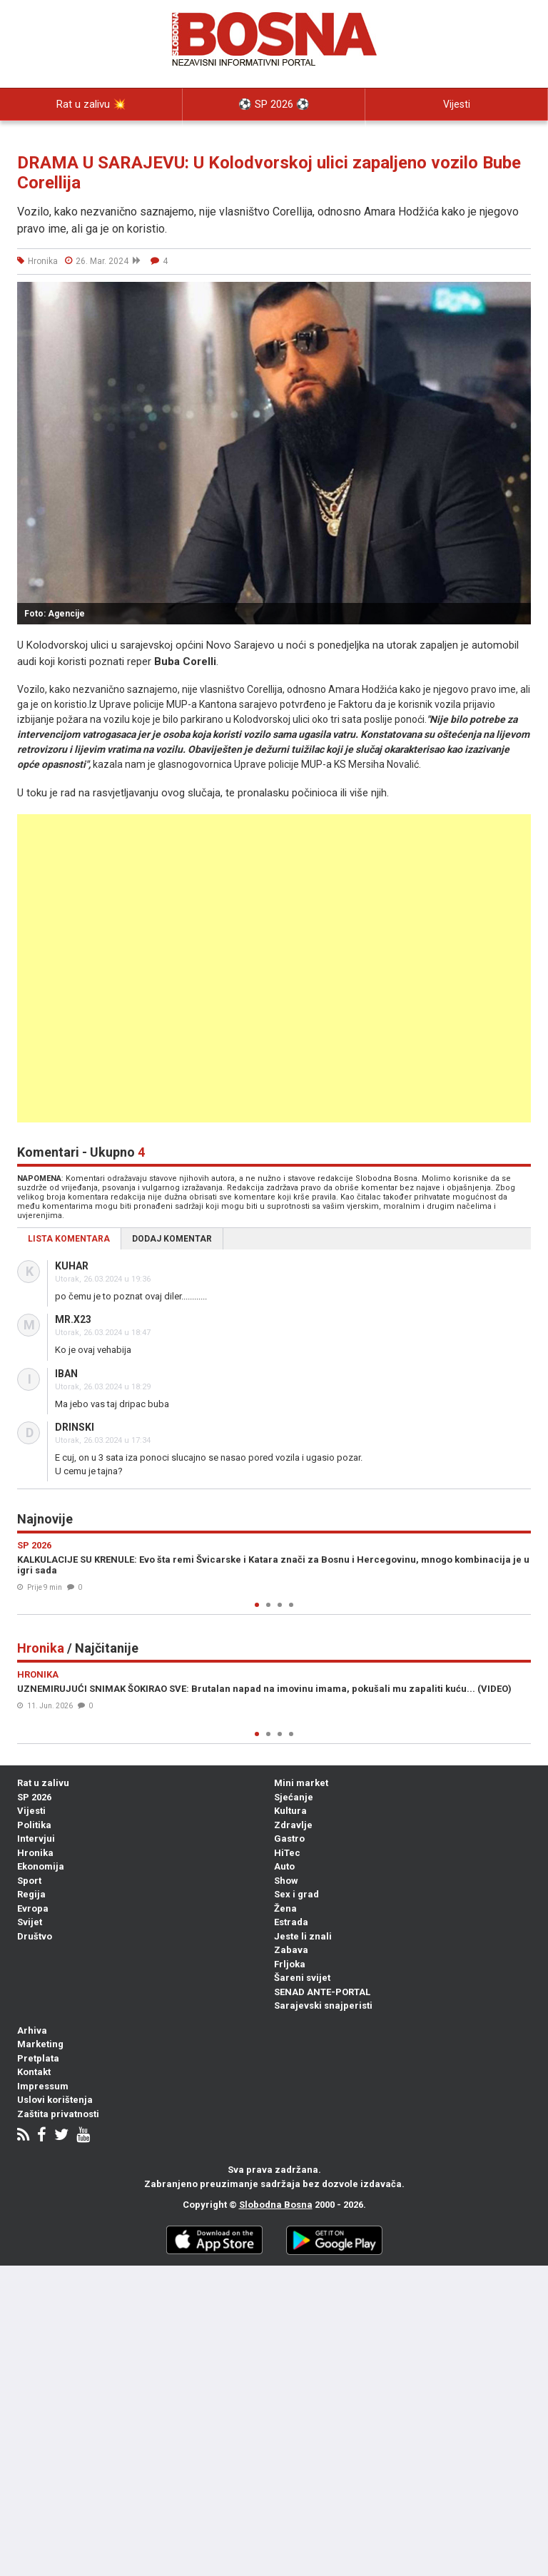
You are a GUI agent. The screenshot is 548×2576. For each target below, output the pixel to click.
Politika (91, 136)
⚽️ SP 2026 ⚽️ (274, 104)
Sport (29, 1880)
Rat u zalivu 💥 (91, 104)
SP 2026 (34, 1797)
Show (286, 1880)
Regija (31, 1894)
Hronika (35, 1852)
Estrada (291, 1922)
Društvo (34, 1936)
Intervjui (36, 1838)
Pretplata (38, 2058)
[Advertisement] (274, 968)
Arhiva (32, 2030)
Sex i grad (296, 1894)
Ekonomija (40, 1866)
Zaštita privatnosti (58, 2114)
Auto (284, 1866)
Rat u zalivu (43, 1783)
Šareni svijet (302, 1977)
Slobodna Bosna (276, 2204)
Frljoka (289, 1964)
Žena (285, 1908)
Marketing (40, 2044)
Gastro (289, 1838)
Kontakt (34, 2072)
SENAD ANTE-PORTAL (322, 1992)
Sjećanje (293, 1797)
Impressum (42, 2086)
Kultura (290, 1810)
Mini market (301, 1783)
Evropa (33, 1908)
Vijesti (456, 104)
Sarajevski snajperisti (323, 2005)
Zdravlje (293, 1825)
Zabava (291, 1949)
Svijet (29, 1922)
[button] (518, 294)
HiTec (287, 1852)
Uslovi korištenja (55, 2099)
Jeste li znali (303, 1936)
